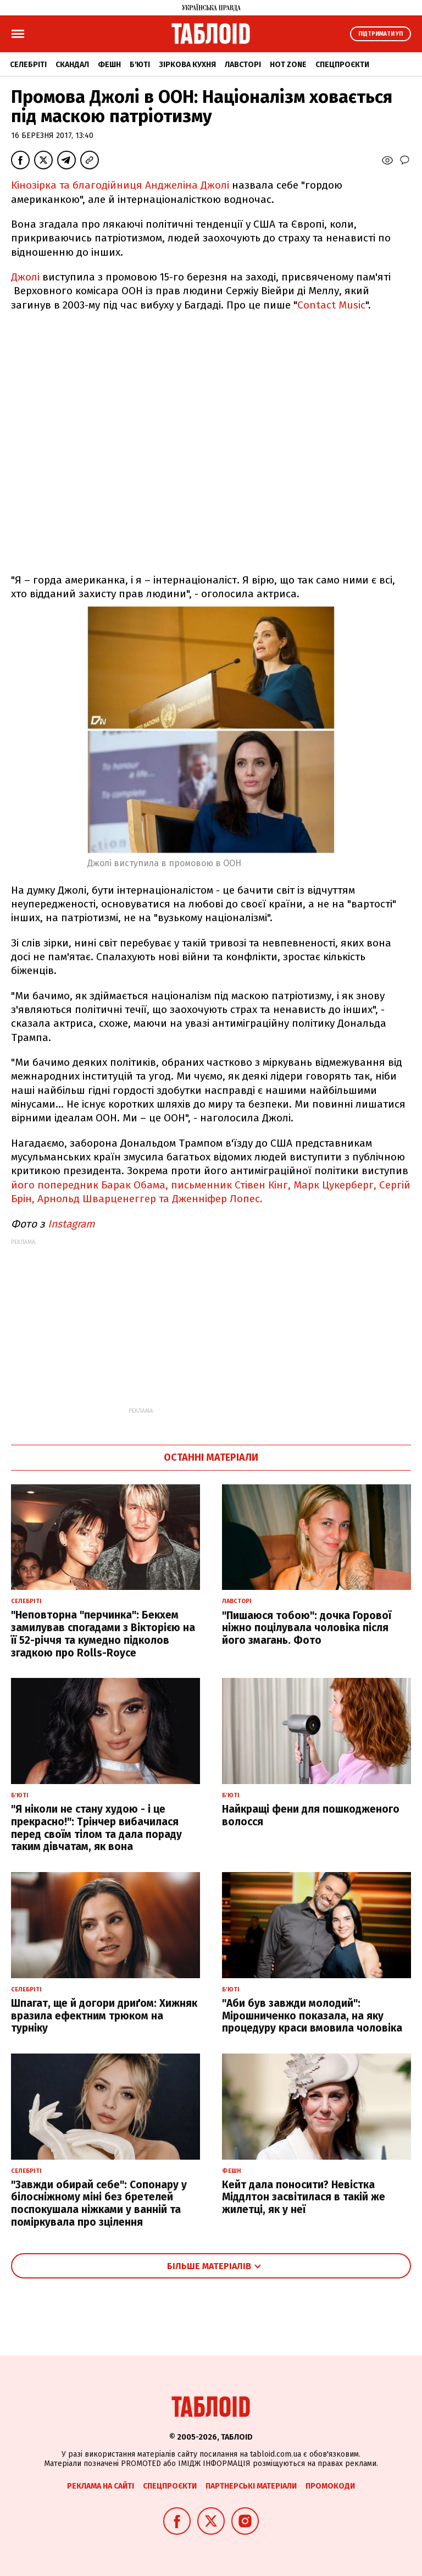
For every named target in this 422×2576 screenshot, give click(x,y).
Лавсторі (243, 64)
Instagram (72, 1224)
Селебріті (28, 64)
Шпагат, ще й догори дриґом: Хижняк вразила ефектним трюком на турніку (104, 2016)
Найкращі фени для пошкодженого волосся (310, 1815)
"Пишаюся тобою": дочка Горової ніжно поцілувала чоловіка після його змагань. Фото (306, 1628)
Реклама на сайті (100, 2486)
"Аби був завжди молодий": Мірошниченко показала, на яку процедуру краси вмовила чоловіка (312, 2016)
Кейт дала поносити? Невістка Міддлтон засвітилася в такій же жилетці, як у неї (303, 2197)
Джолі (25, 277)
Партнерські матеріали (251, 2486)
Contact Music (331, 305)
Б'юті (140, 64)
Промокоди (330, 2486)
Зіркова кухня (187, 64)
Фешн (109, 64)
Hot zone (288, 64)
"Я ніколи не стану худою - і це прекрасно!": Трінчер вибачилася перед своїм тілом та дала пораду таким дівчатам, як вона (96, 1828)
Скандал (72, 64)
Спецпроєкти (342, 64)
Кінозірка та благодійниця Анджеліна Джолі (120, 185)
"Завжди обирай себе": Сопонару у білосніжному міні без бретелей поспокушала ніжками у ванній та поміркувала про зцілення (99, 2203)
